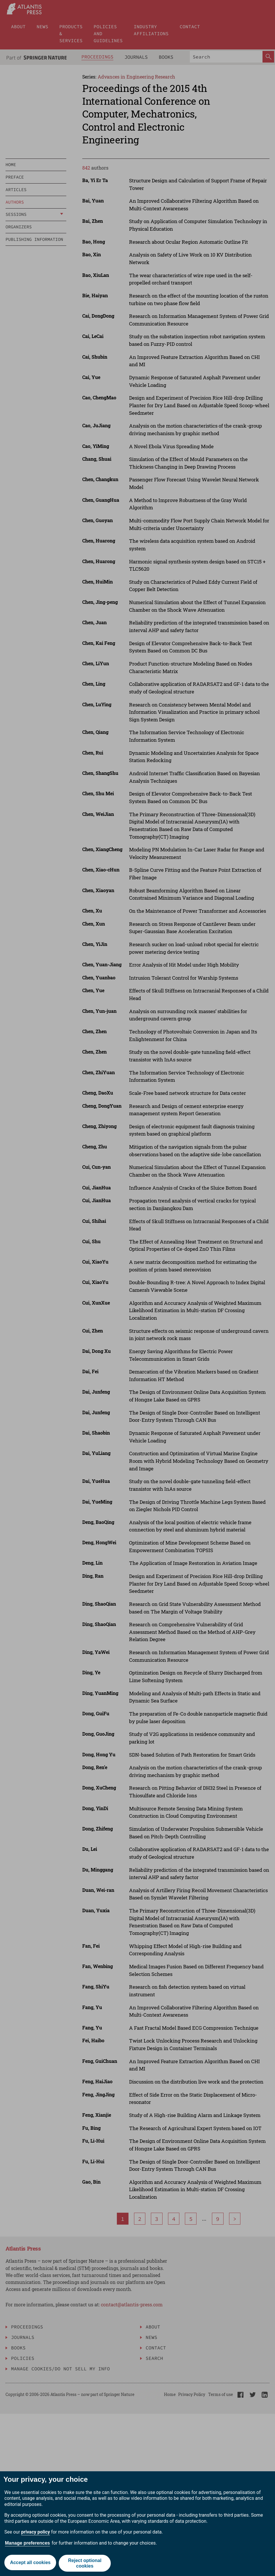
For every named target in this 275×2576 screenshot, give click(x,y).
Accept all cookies (30, 2563)
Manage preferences (27, 2543)
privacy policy (35, 2532)
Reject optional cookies (85, 2563)
